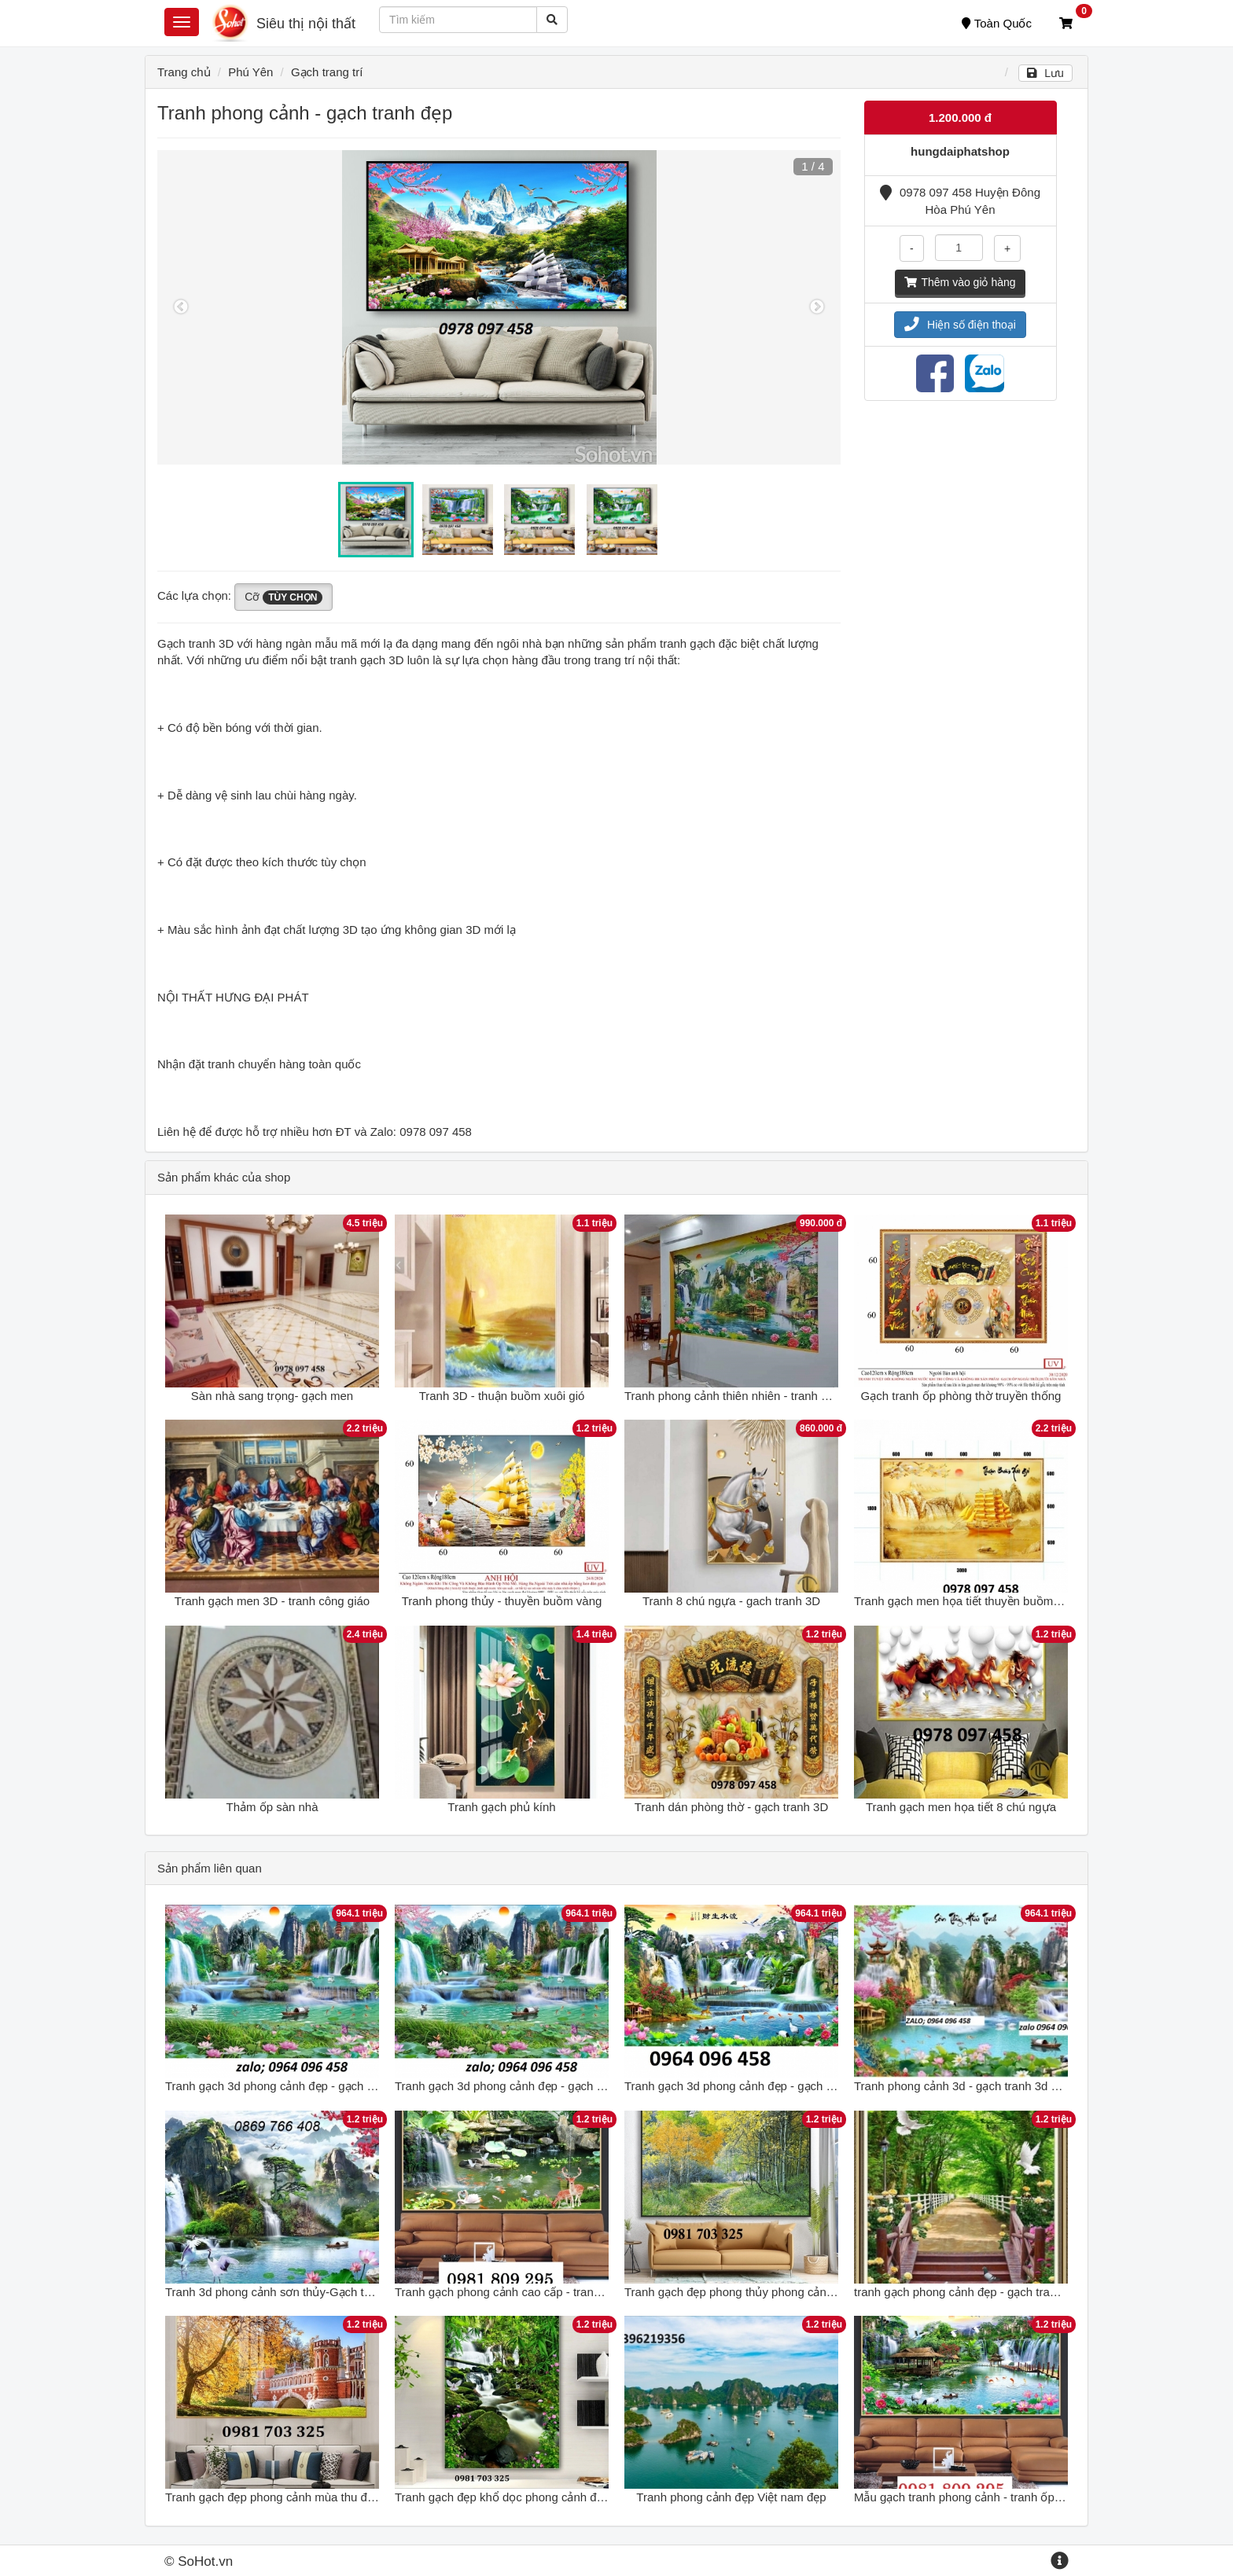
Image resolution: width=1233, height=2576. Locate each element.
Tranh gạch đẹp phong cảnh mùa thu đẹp (272, 2497)
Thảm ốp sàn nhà (272, 1806)
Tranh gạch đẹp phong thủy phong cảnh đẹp (740, 2292)
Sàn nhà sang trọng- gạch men (272, 1395)
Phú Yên (250, 72)
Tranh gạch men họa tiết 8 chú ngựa (961, 1806)
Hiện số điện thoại (960, 324)
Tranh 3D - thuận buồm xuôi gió (502, 1395)
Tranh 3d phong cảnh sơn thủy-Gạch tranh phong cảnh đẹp (320, 2292)
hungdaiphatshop (960, 151)
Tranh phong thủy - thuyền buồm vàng (502, 1601)
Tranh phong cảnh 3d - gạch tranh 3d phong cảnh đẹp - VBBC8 (1019, 2086)
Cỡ (283, 597)
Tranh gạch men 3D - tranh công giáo (272, 1601)
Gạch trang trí (327, 72)
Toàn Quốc (997, 23)
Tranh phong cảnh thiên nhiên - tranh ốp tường (746, 1395)
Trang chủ (184, 72)
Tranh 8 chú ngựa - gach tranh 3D (731, 1601)
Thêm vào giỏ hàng (959, 282)
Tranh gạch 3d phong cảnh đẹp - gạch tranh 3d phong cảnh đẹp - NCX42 (355, 2086)
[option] (499, 307)
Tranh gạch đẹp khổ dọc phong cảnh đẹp (502, 2497)
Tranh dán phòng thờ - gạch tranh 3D (732, 1806)
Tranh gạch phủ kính (501, 1806)
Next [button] (817, 307)
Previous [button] (181, 307)
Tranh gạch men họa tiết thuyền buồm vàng (968, 1601)
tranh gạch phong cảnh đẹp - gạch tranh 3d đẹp (978, 2292)
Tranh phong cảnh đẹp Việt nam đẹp (731, 2497)
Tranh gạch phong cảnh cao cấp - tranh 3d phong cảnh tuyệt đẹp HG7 (577, 2292)
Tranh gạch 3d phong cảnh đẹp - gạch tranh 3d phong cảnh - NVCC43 (807, 2086)
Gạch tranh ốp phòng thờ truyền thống (961, 1395)
